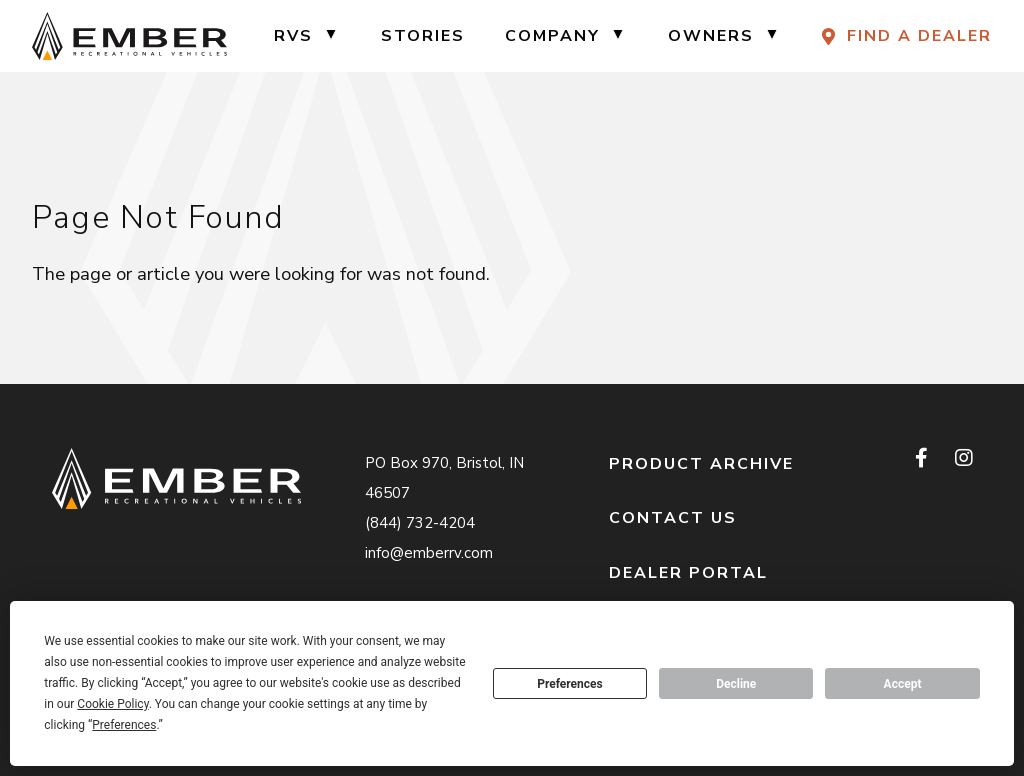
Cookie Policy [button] (112, 704)
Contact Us (673, 518)
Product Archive (701, 464)
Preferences (570, 684)
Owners (711, 36)
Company (552, 36)
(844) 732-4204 (420, 523)
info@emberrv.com (429, 553)
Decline (736, 684)
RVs (293, 36)
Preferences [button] (124, 725)
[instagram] (963, 459)
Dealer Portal (688, 573)
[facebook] (923, 459)
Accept (903, 684)
